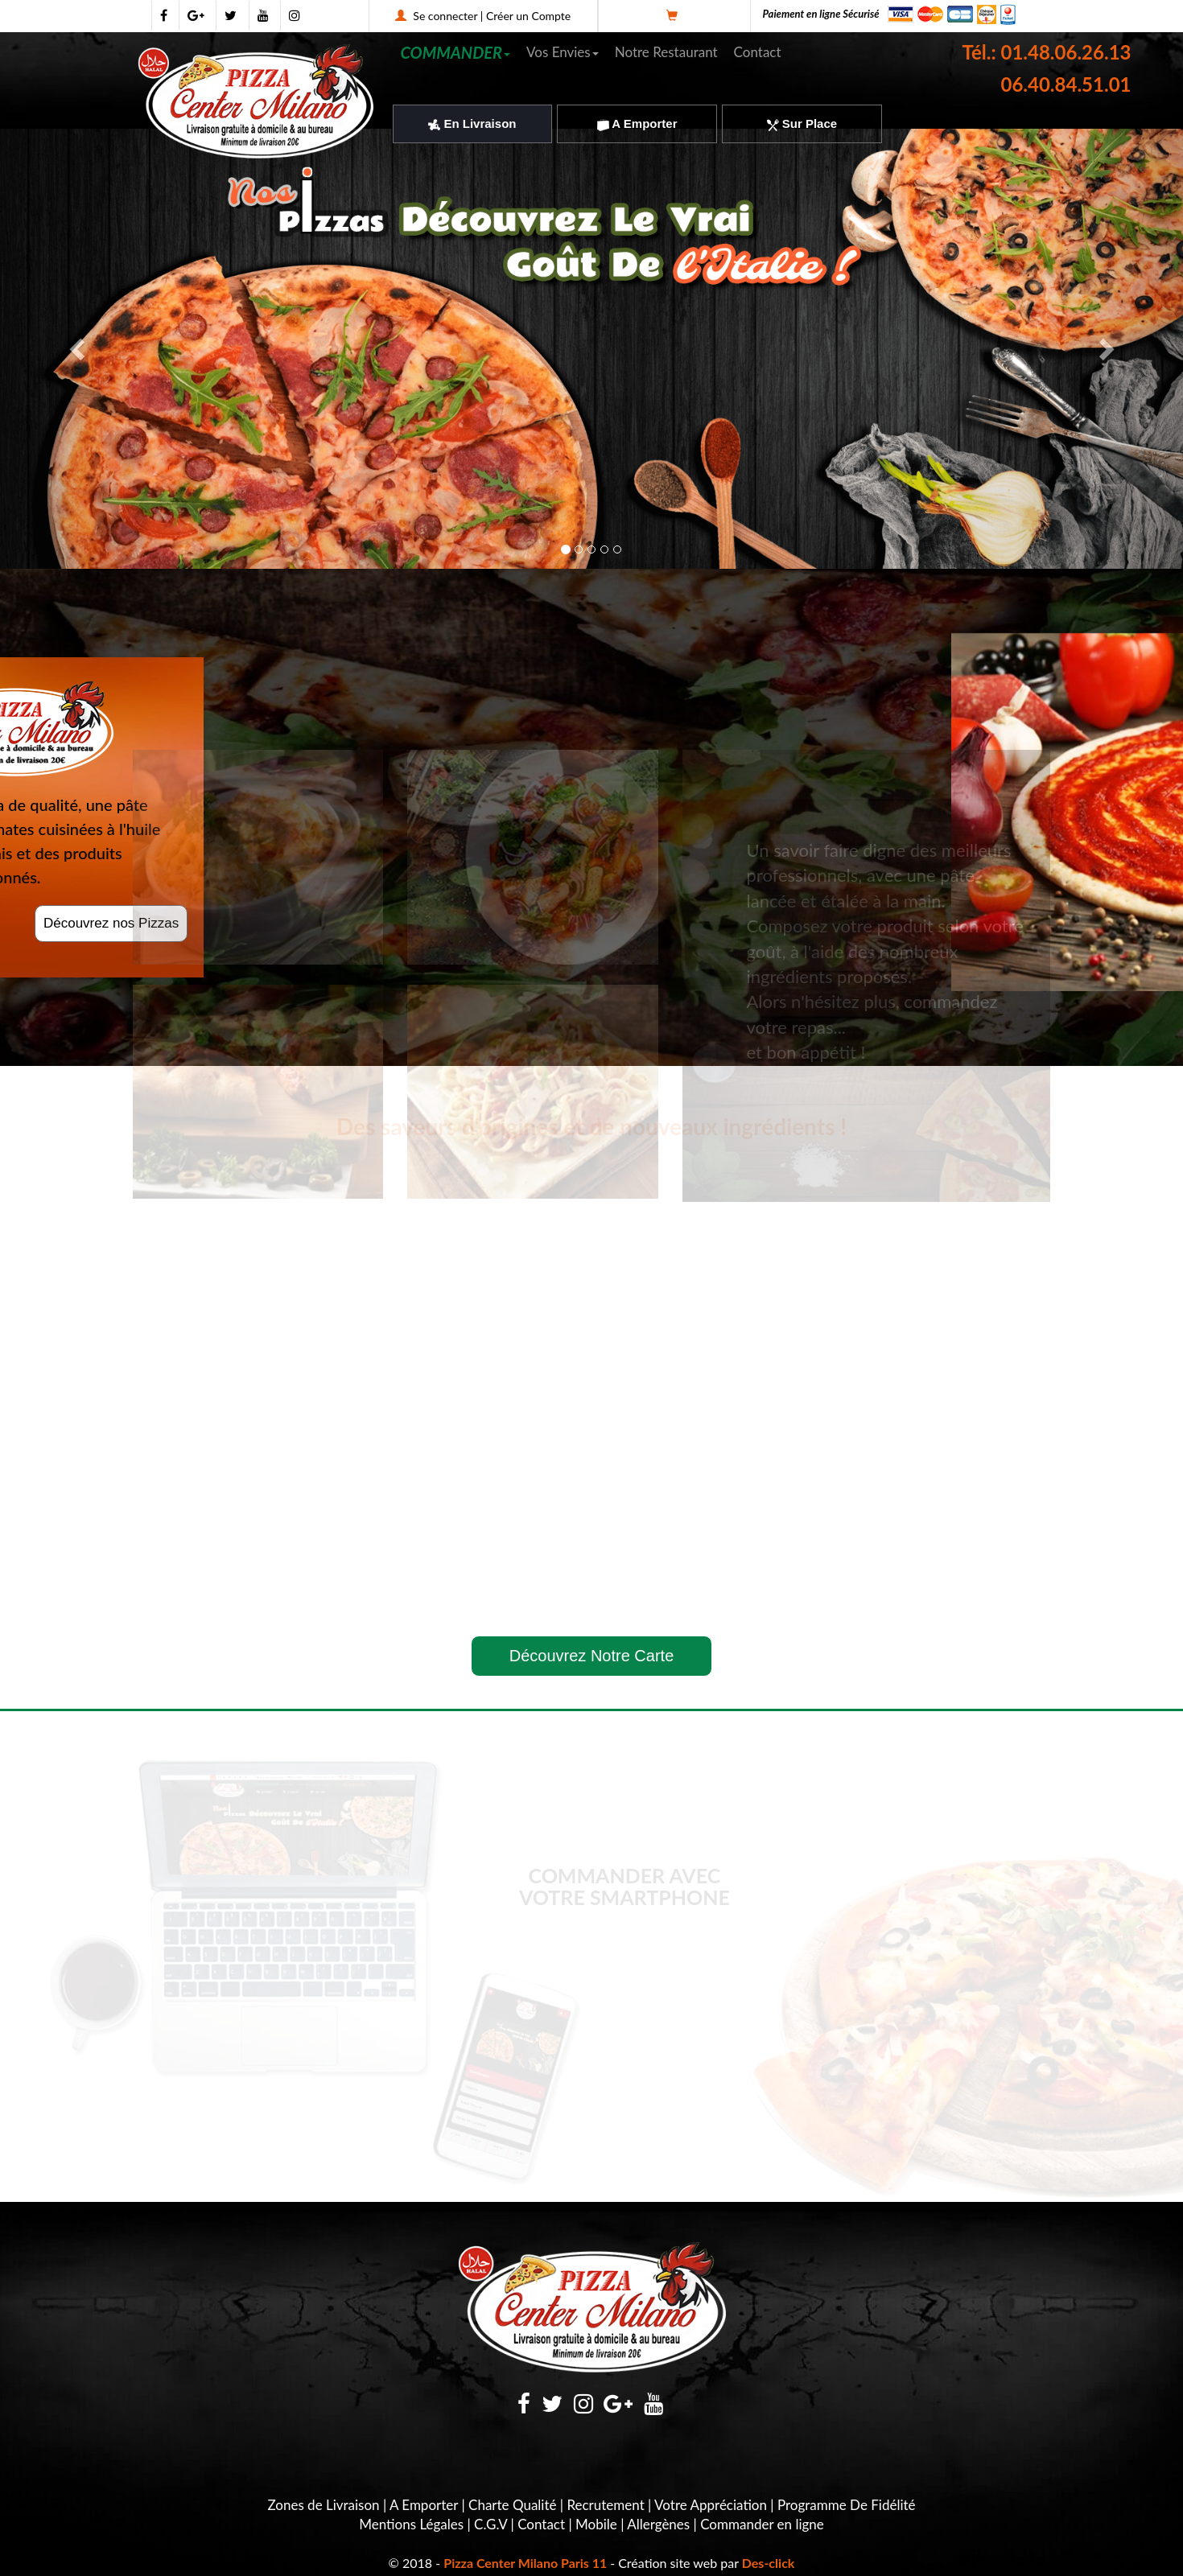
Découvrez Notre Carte (591, 1656)
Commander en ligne (762, 2524)
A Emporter (637, 123)
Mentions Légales (411, 2524)
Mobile (596, 2524)
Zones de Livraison (323, 2504)
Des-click (768, 2562)
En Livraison (472, 123)
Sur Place (802, 123)
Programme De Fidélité (846, 2504)
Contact (757, 51)
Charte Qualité (512, 2504)
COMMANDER (456, 52)
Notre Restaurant (666, 51)
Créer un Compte (528, 16)
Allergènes (658, 2524)
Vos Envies (562, 51)
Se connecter (445, 16)
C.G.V (490, 2524)
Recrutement (605, 2504)
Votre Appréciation (710, 2504)
